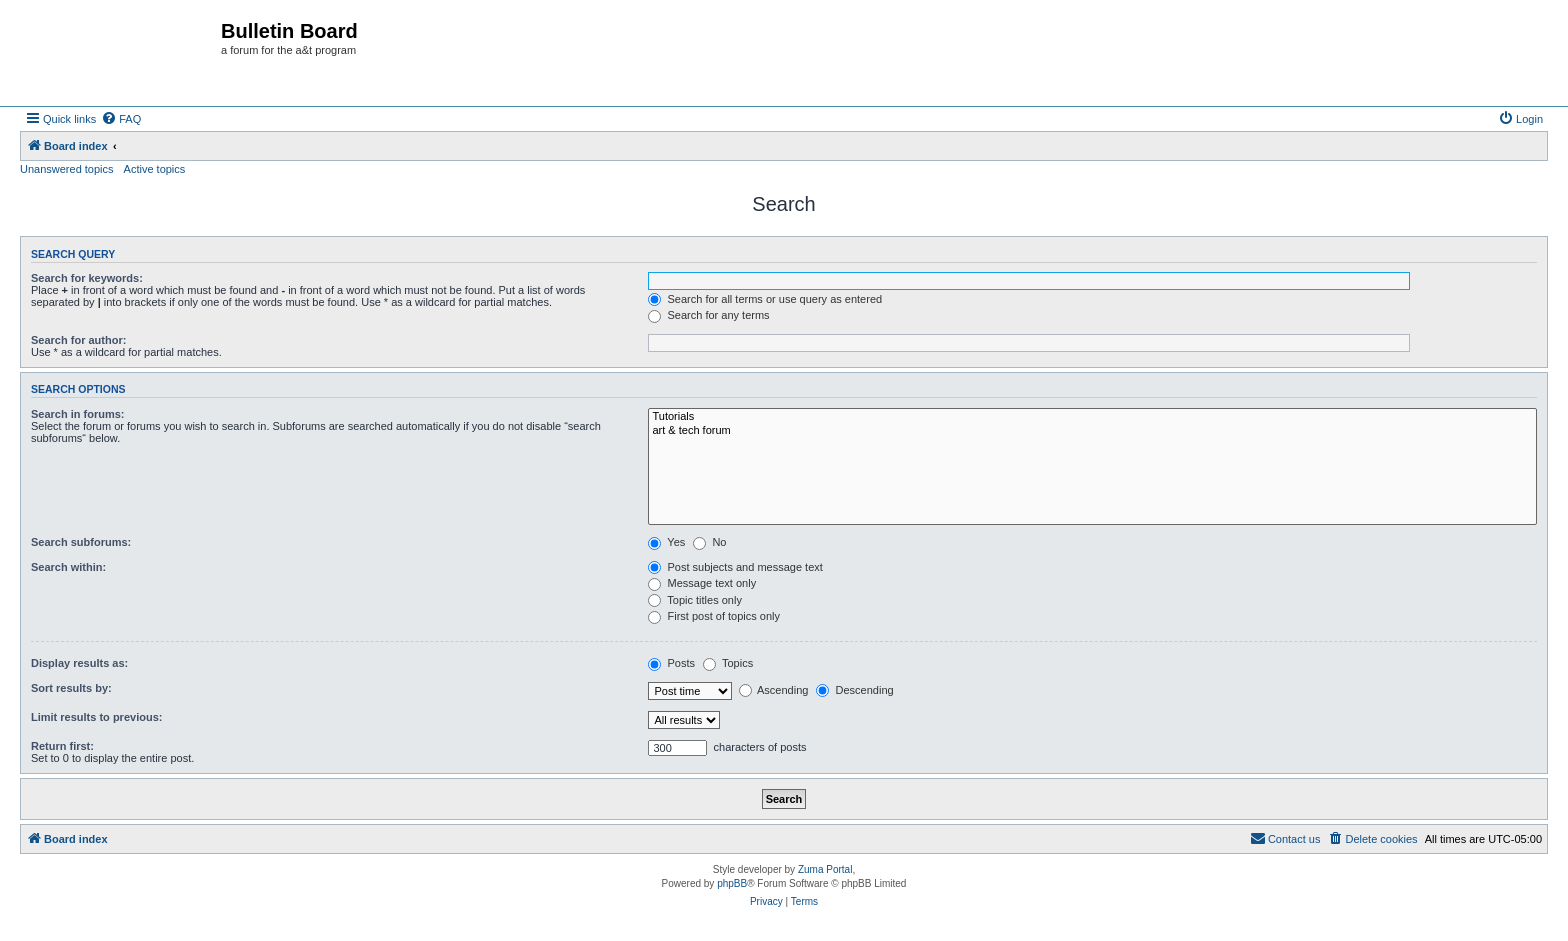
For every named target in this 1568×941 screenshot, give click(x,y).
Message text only (702, 583)
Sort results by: (71, 688)
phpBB (732, 883)
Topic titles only (694, 600)
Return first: (62, 746)
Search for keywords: (87, 278)
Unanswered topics (67, 169)
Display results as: (79, 663)
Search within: (68, 567)
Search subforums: (81, 542)
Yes (666, 542)
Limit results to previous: (96, 717)
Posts (671, 663)
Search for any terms (708, 315)
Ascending (774, 690)
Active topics (155, 169)
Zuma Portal (825, 869)
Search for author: (78, 340)
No (709, 542)
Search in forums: (78, 414)
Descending (854, 690)
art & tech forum (1092, 431)
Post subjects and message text (735, 567)
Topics (728, 663)
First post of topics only (714, 616)
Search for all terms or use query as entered (765, 299)
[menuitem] (121, 119)
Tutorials (1092, 417)
